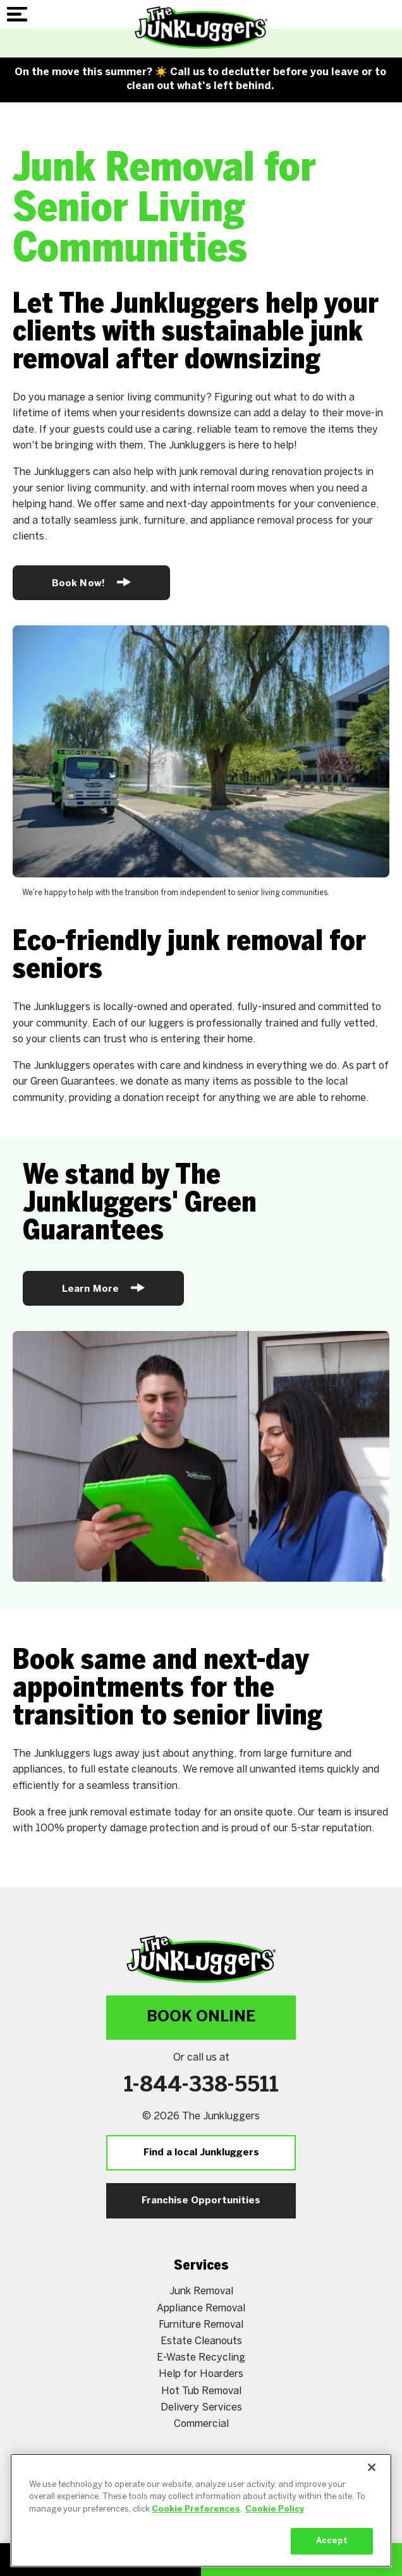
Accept (332, 2553)
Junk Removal (201, 2291)
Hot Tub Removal (201, 2391)
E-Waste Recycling (201, 2357)
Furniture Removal (201, 2325)
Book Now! (91, 582)
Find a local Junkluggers (201, 2152)
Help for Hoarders (201, 2374)
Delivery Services (201, 2407)
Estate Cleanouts (201, 2341)
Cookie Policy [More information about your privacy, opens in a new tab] (274, 2521)
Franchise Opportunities (201, 2200)
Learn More (103, 1288)
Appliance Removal (201, 2308)
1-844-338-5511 (201, 2085)
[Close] (372, 2479)
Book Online (201, 2017)
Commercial (201, 2424)
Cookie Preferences (196, 2521)
